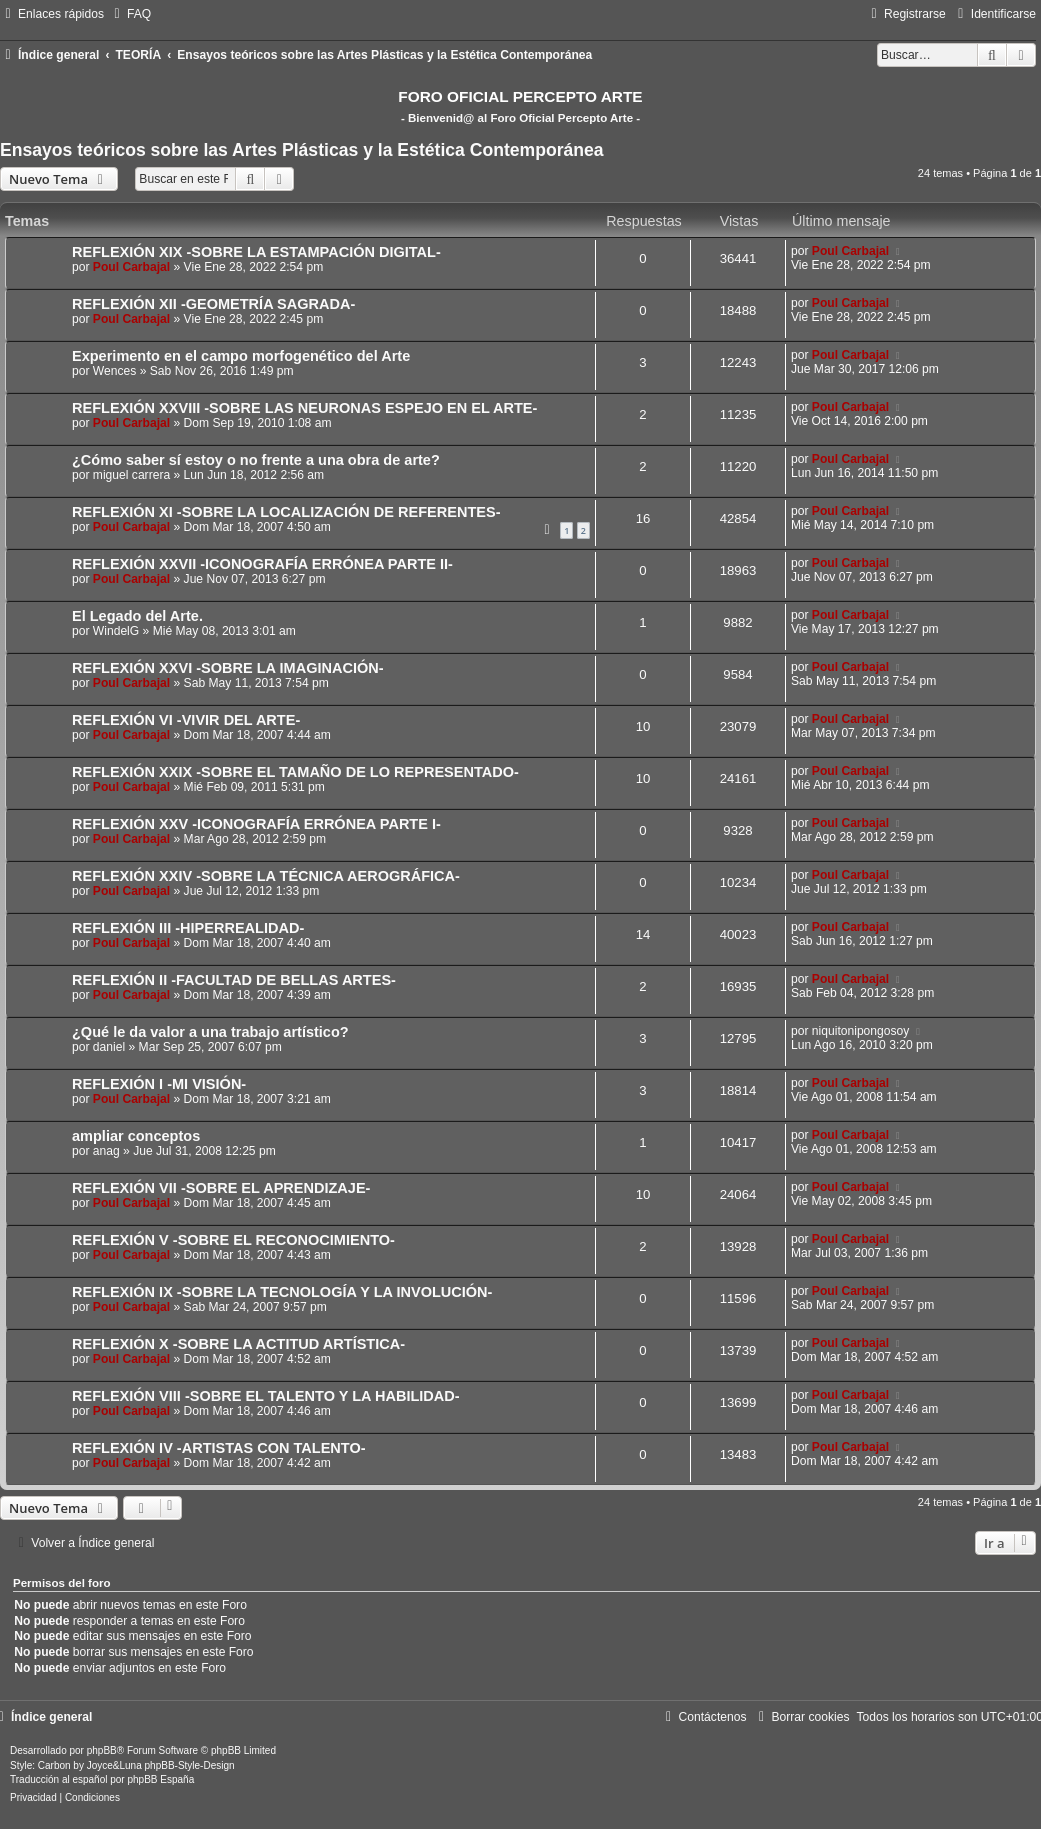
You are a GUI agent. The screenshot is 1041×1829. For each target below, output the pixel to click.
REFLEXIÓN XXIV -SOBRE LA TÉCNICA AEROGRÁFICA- (266, 876)
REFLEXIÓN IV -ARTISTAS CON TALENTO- (219, 1448)
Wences (114, 371)
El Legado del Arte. (137, 616)
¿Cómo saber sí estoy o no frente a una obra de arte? (256, 460)
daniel (109, 1047)
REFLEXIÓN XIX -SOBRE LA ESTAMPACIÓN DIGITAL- (256, 252)
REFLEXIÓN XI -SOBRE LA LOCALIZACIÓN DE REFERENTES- (286, 512)
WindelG (116, 631)
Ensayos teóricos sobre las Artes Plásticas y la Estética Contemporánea (302, 150)
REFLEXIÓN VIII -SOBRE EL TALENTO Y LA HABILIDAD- (266, 1396)
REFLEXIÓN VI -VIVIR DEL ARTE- (186, 720)
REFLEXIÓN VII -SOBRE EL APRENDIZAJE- (221, 1188)
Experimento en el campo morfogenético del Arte (241, 356)
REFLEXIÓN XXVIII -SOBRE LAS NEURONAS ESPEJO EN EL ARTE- (304, 408)
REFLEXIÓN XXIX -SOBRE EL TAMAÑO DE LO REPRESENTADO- (295, 772)
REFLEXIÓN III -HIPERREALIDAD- (188, 928)
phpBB (102, 1750)
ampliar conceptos (136, 1136)
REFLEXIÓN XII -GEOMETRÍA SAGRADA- (213, 304)
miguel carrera (131, 475)
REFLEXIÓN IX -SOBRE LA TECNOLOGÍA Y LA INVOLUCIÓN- (282, 1292)
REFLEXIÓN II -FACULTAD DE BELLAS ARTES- (234, 980)
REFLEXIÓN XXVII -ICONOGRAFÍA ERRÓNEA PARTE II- (262, 564)
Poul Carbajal (131, 267)
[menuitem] (130, 14)
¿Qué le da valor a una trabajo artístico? (210, 1032)
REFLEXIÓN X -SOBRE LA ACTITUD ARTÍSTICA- (238, 1344)
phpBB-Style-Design (190, 1765)
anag (106, 1151)
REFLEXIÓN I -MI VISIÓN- (159, 1084)
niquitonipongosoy (861, 1031)
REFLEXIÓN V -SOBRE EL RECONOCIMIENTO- (233, 1240)
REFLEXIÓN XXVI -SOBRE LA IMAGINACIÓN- (228, 668)
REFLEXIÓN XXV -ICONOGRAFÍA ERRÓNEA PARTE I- (256, 824)
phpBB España (160, 1779)
